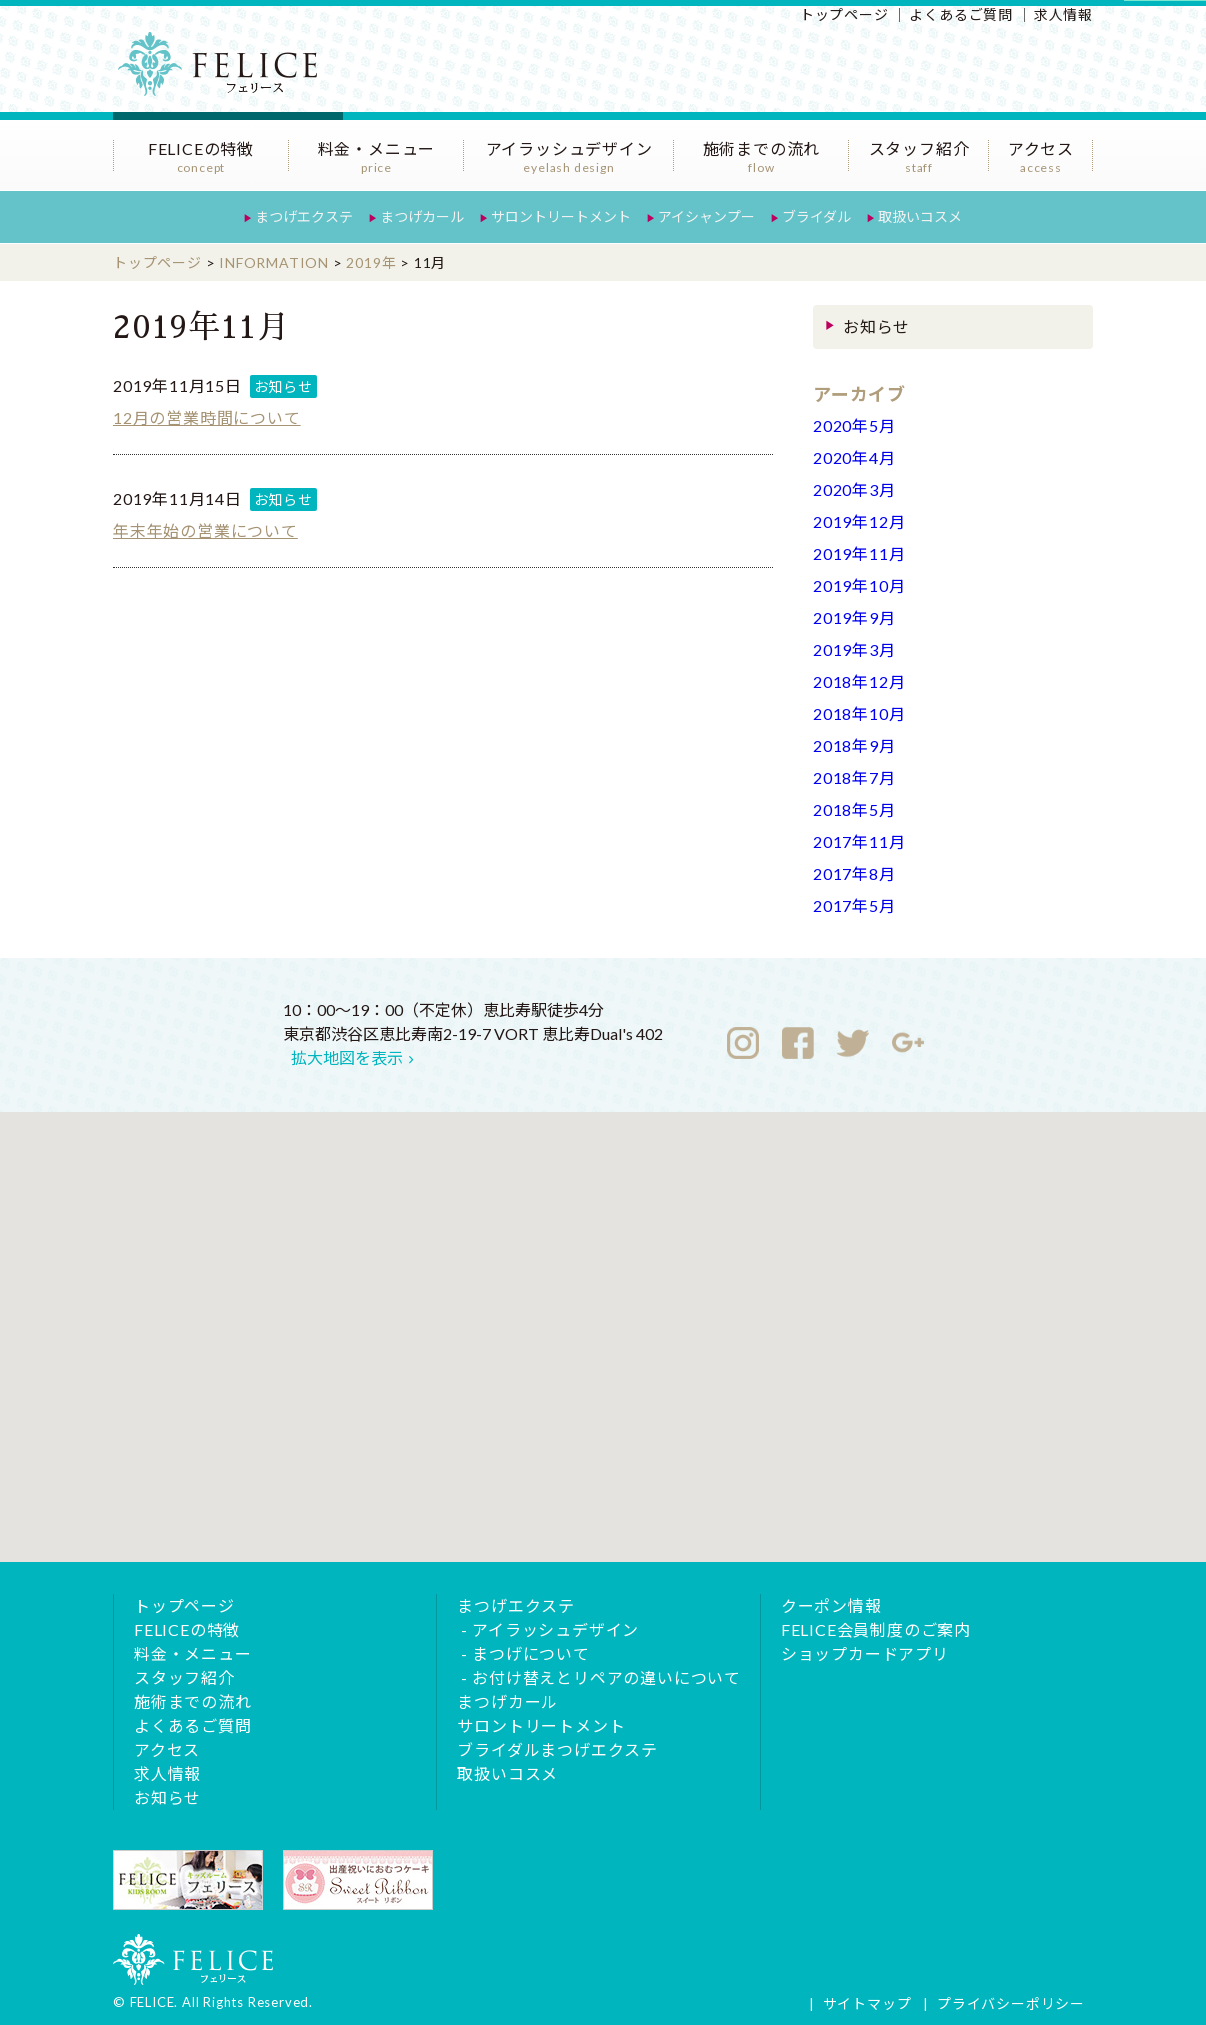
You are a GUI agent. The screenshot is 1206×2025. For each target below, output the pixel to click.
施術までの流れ (761, 157)
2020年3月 (854, 489)
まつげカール (422, 216)
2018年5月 (854, 809)
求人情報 (1063, 14)
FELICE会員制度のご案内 (876, 1629)
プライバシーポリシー (1011, 2003)
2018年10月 (859, 713)
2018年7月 (854, 777)
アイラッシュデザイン (569, 157)
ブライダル (816, 216)
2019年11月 (859, 553)
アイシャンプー (706, 216)
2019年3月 (854, 649)
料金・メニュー (376, 157)
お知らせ (283, 386)
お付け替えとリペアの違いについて (606, 1677)
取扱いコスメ (920, 216)
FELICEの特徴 (201, 157)
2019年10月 (859, 585)
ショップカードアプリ (865, 1653)
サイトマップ (867, 2003)
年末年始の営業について (205, 530)
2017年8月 (854, 873)
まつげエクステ (304, 216)
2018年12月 (859, 681)
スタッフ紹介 (919, 157)
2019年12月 (859, 521)
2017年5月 (854, 905)
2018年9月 (854, 745)
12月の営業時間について (207, 417)
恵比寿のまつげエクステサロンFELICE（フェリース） (228, 75)
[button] (603, 1318)
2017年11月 (859, 841)
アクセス (1041, 157)
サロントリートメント (561, 216)
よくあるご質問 (961, 14)
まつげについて (531, 1653)
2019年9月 (854, 617)
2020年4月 (854, 457)
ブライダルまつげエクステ (557, 1749)
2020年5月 (854, 425)
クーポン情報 (831, 1605)
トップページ (844, 14)
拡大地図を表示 (347, 1057)
